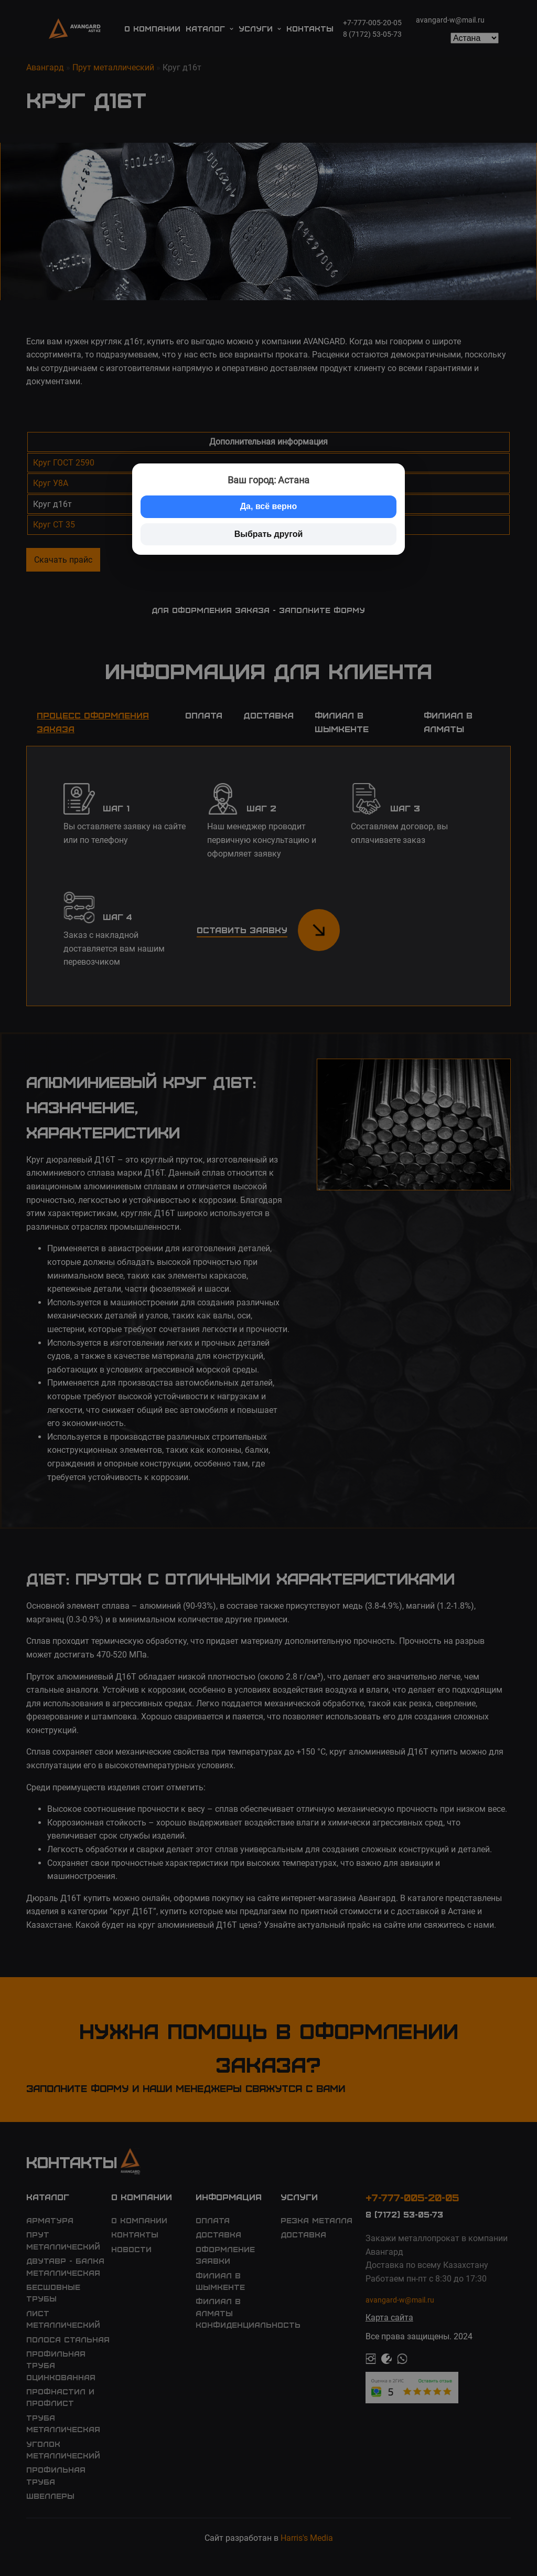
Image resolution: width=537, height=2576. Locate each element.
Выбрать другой (268, 534)
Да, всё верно (268, 506)
